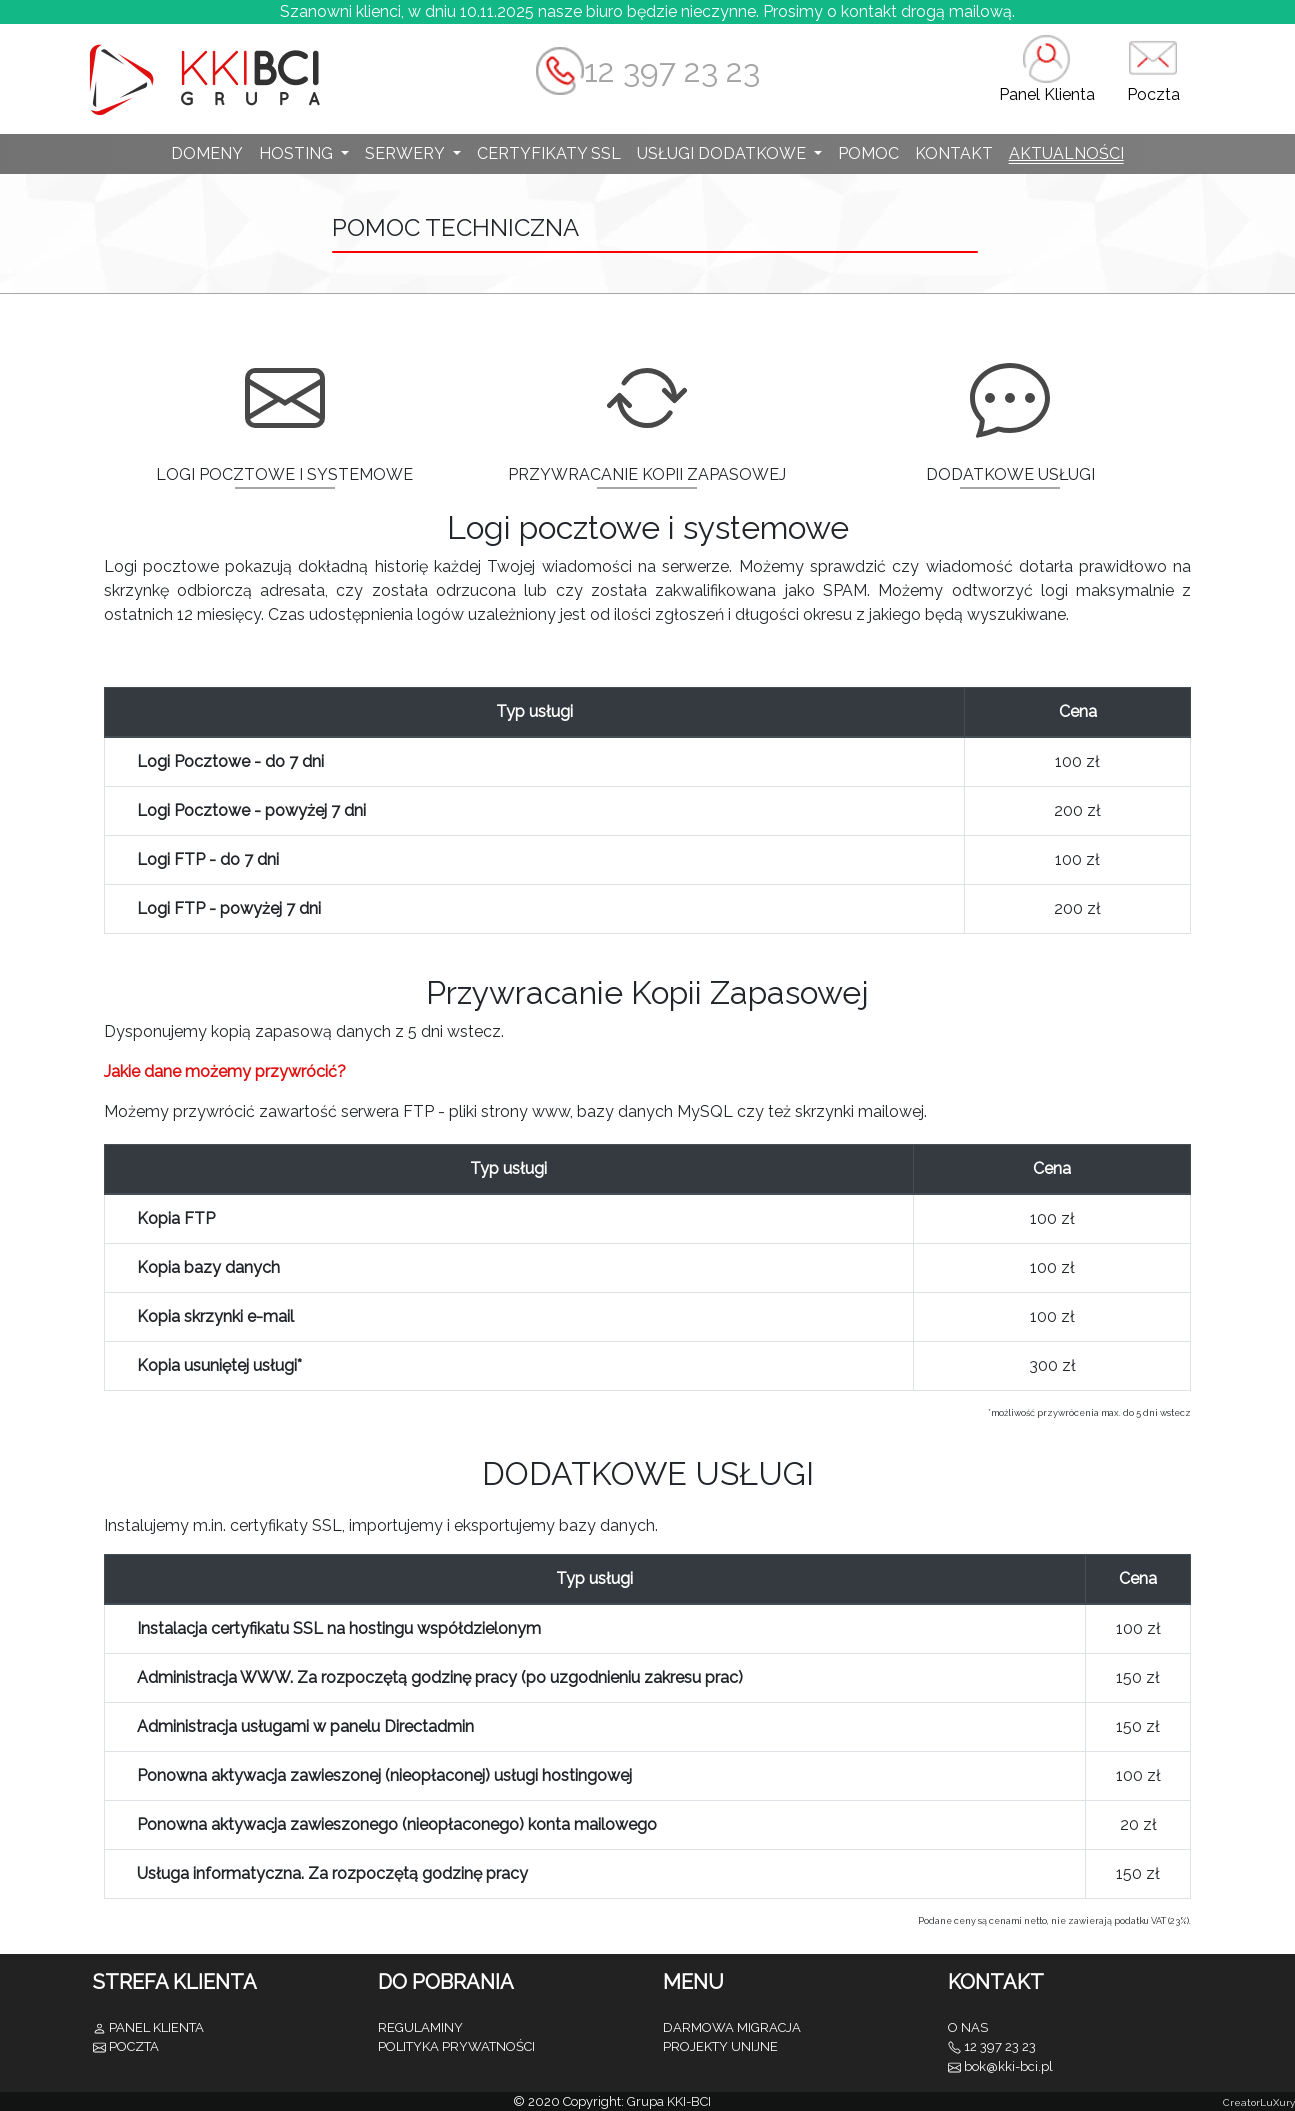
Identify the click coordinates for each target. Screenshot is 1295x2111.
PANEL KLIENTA (156, 2027)
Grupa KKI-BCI (669, 2101)
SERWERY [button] (406, 153)
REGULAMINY (420, 2027)
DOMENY (207, 153)
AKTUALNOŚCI (1066, 153)
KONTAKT (954, 153)
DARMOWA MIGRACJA (732, 2027)
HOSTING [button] (298, 153)
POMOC (868, 153)
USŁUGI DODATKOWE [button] (723, 153)
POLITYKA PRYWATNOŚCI (456, 2046)
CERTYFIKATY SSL (549, 153)
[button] (1047, 79)
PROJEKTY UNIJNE (720, 2046)
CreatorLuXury (1259, 2102)
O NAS (968, 2027)
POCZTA (134, 2046)
